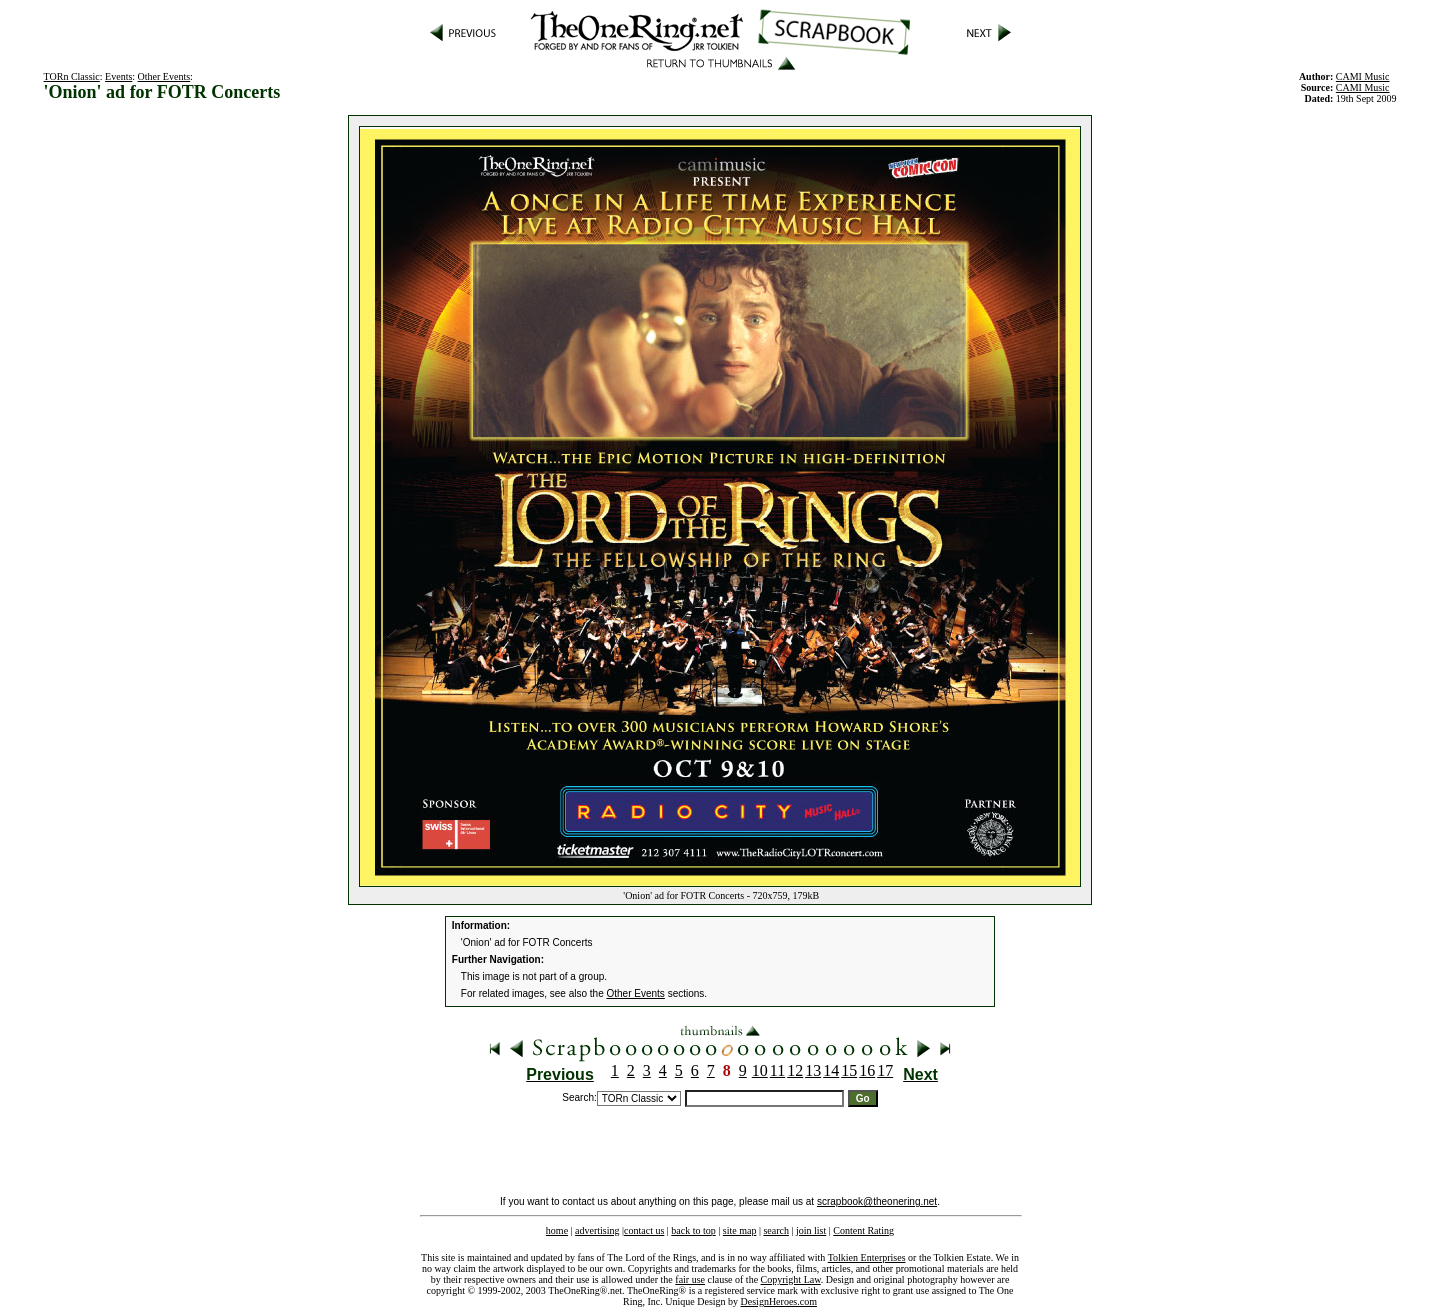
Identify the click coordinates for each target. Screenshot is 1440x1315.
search (776, 1230)
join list (811, 1230)
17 (885, 1070)
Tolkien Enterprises (867, 1257)
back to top (693, 1230)
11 (777, 1070)
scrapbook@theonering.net (877, 1201)
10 (760, 1070)
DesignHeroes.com (779, 1301)
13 (813, 1070)
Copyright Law (791, 1279)
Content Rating (863, 1230)
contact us (644, 1230)
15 (849, 1070)
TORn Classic (72, 76)
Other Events (164, 76)
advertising (597, 1230)
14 (831, 1070)
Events (118, 76)
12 (795, 1070)
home (557, 1230)
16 (867, 1070)
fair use (690, 1279)
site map (740, 1230)
